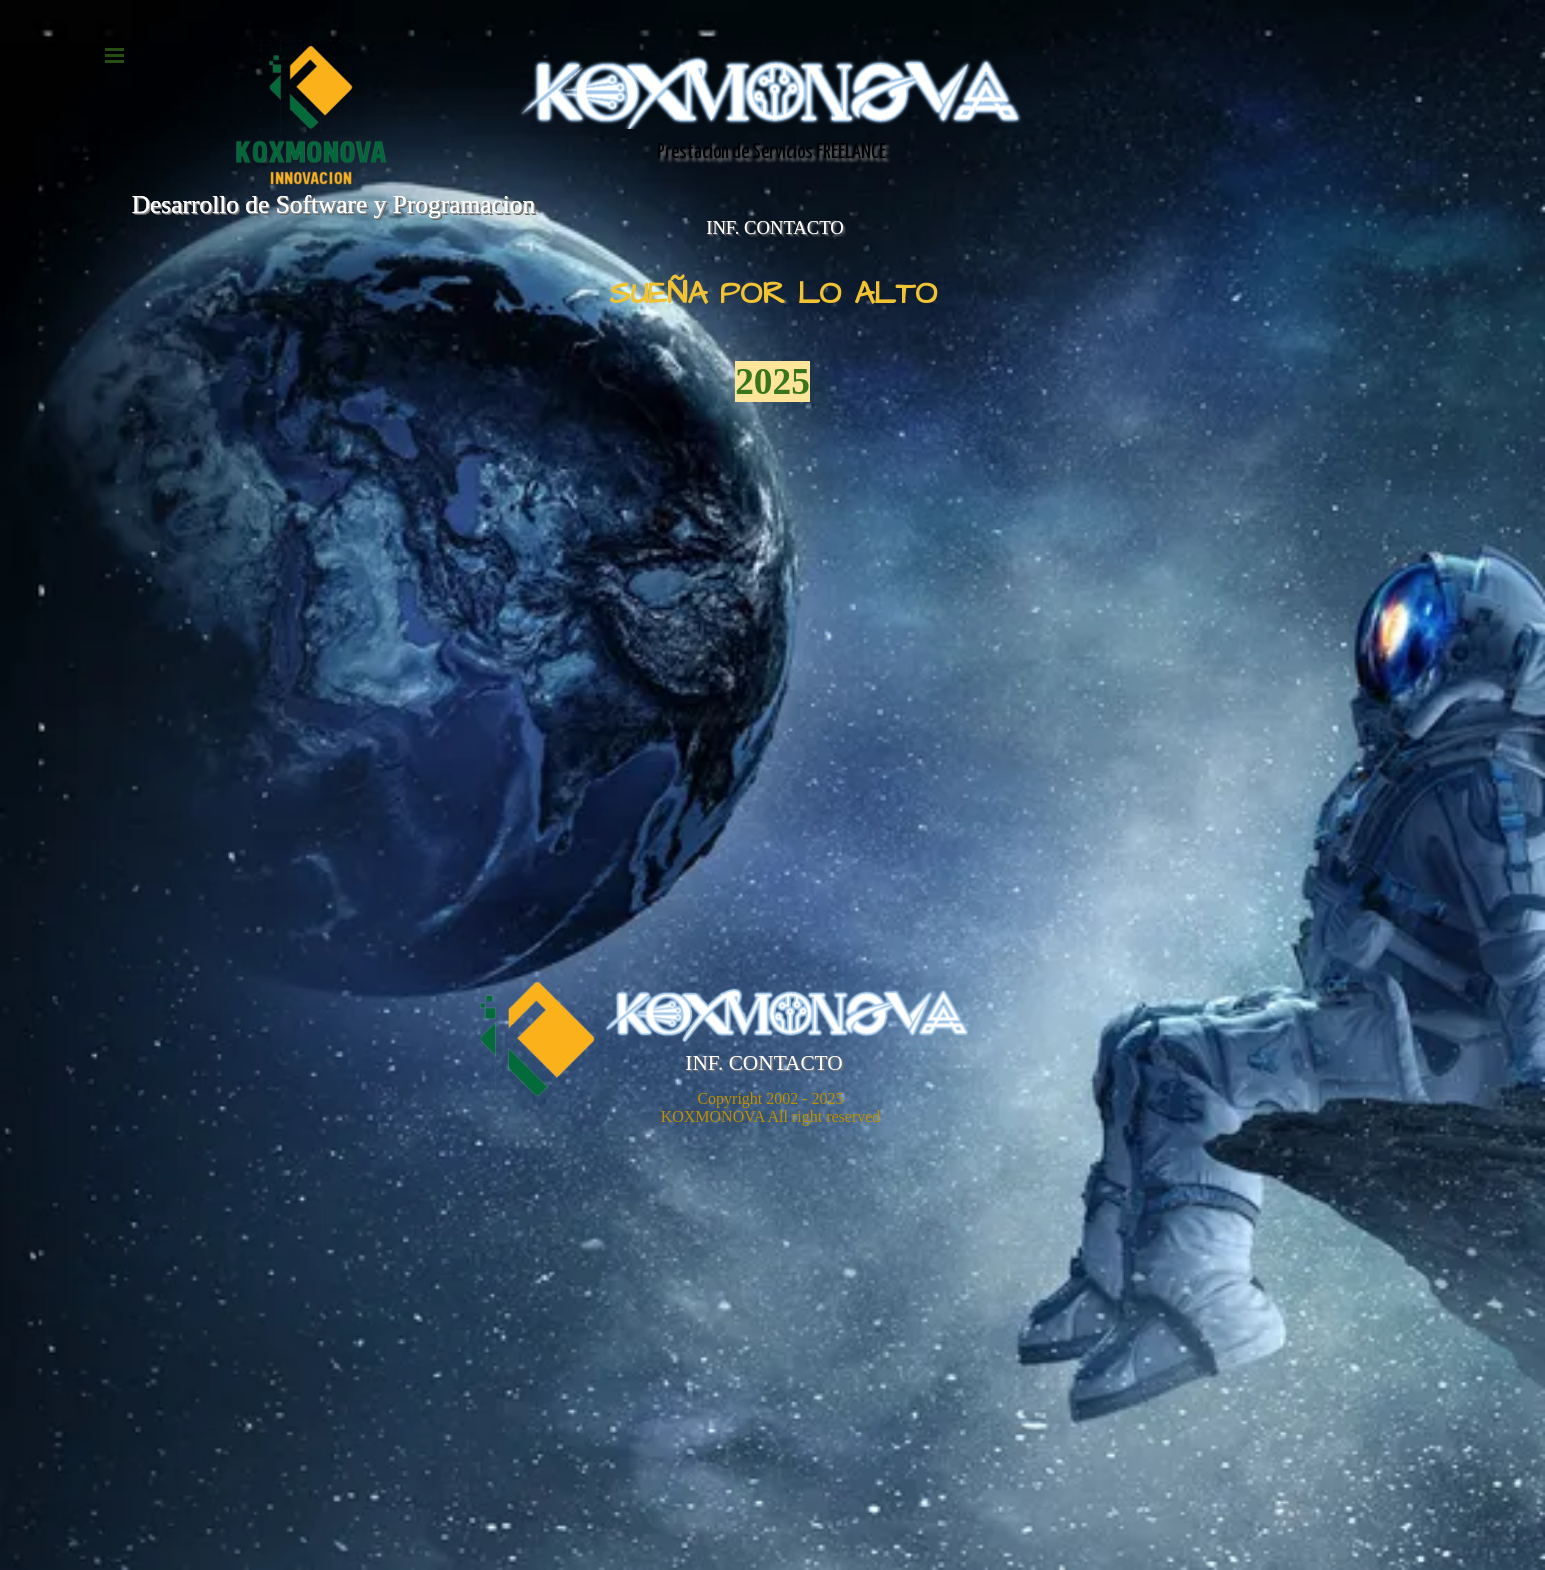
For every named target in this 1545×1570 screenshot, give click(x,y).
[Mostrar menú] (115, 55)
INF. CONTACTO (775, 227)
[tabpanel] (773, 340)
